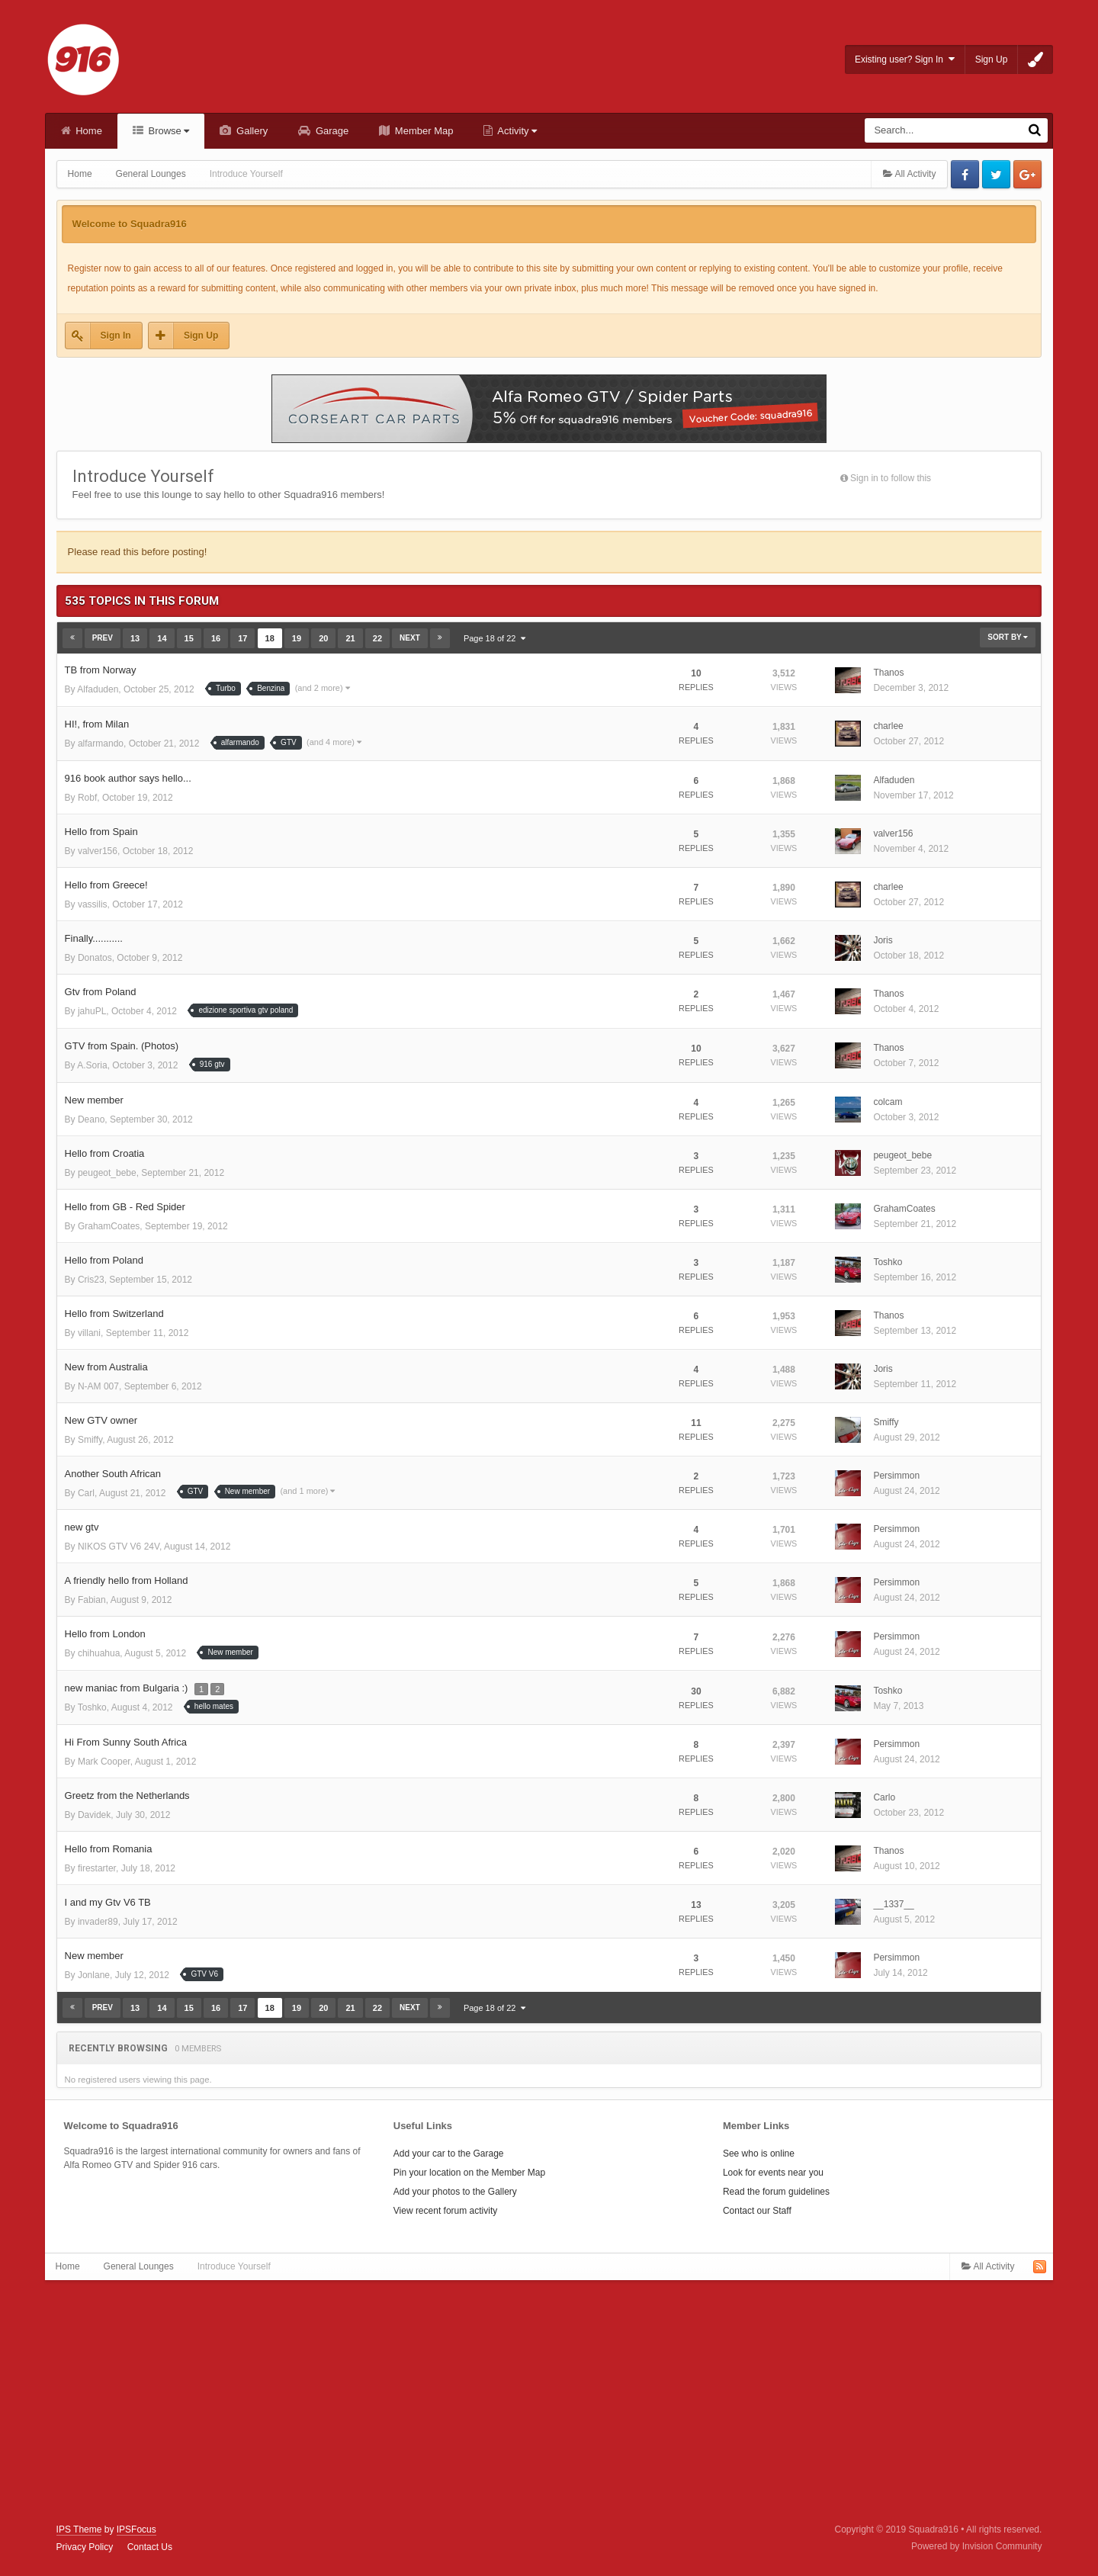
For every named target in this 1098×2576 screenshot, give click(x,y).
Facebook (965, 174)
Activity (516, 131)
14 (161, 638)
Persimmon (896, 1475)
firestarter (97, 1868)
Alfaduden (97, 689)
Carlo (884, 1797)
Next (410, 638)
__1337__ (893, 1904)
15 (189, 638)
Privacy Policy (85, 2547)
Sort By (1007, 637)
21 (350, 638)
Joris (882, 940)
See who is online (759, 2153)
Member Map (422, 131)
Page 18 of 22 (494, 638)
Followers (970, 478)
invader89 (98, 1921)
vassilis (93, 904)
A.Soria (92, 1065)
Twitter (996, 174)
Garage (330, 131)
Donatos (95, 957)
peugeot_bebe (107, 1173)
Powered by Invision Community (976, 2546)
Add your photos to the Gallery (455, 2191)
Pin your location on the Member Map (469, 2172)
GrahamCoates (109, 1226)
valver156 (97, 851)
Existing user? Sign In (905, 59)
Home (87, 131)
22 (377, 638)
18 (269, 638)
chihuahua (99, 1653)
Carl (86, 1493)
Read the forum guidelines (776, 2191)
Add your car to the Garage (448, 2153)
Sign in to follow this (890, 478)
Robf (87, 797)
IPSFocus (136, 2529)
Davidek (94, 1815)
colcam (887, 1102)
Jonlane (94, 1975)
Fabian (92, 1600)
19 (296, 638)
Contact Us (149, 2547)
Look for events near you (773, 2172)
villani (89, 1333)
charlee (888, 726)
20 (323, 638)
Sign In (116, 335)
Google (1027, 174)
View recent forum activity (445, 2210)
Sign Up (991, 59)
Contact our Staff (757, 2210)
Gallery (250, 131)
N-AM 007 (98, 1386)
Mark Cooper (104, 1761)
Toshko (887, 1262)
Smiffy (90, 1439)
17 (242, 638)
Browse (168, 131)
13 (135, 638)
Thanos (888, 672)
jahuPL (92, 1011)
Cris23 (91, 1279)
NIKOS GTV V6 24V (118, 1546)
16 (215, 638)
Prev (102, 638)
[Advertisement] (549, 2402)
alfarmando (101, 743)
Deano (91, 1119)
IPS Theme (79, 2529)
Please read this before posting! (137, 551)
